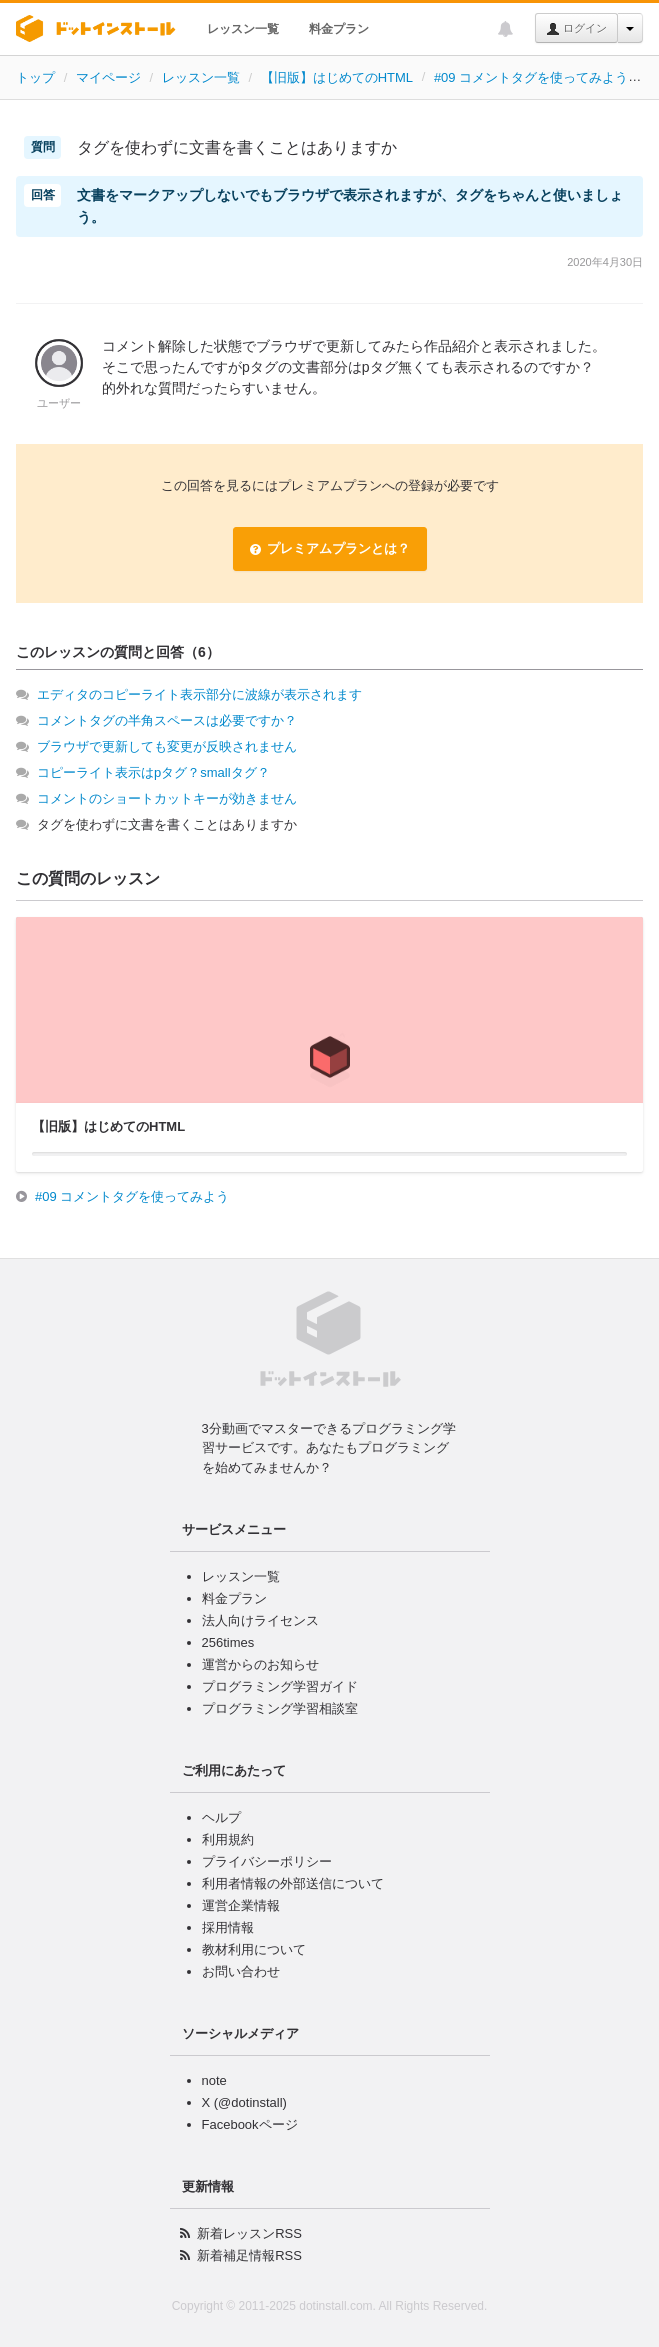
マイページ (108, 77)
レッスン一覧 (243, 29)
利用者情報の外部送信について (293, 1883)
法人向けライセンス (260, 1620)
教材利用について (254, 1949)
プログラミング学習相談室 (280, 1708)
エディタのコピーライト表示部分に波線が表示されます (199, 694)
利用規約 (228, 1839)
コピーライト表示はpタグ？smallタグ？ (153, 772)
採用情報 (228, 1927)
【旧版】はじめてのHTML (337, 77)
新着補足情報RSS (249, 2255)
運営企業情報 (241, 1905)
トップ (35, 77)
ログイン (576, 29)
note (214, 2080)
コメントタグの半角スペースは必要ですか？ (167, 720)
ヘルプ (221, 1817)
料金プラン (339, 29)
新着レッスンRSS (249, 2233)
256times (228, 1642)
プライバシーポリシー (267, 1861)
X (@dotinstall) (244, 2102)
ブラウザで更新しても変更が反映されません (167, 746)
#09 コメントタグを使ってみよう (531, 77)
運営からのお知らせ (260, 1664)
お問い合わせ (241, 1971)
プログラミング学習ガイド (280, 1686)
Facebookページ (250, 2124)
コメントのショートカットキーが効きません (167, 798)
